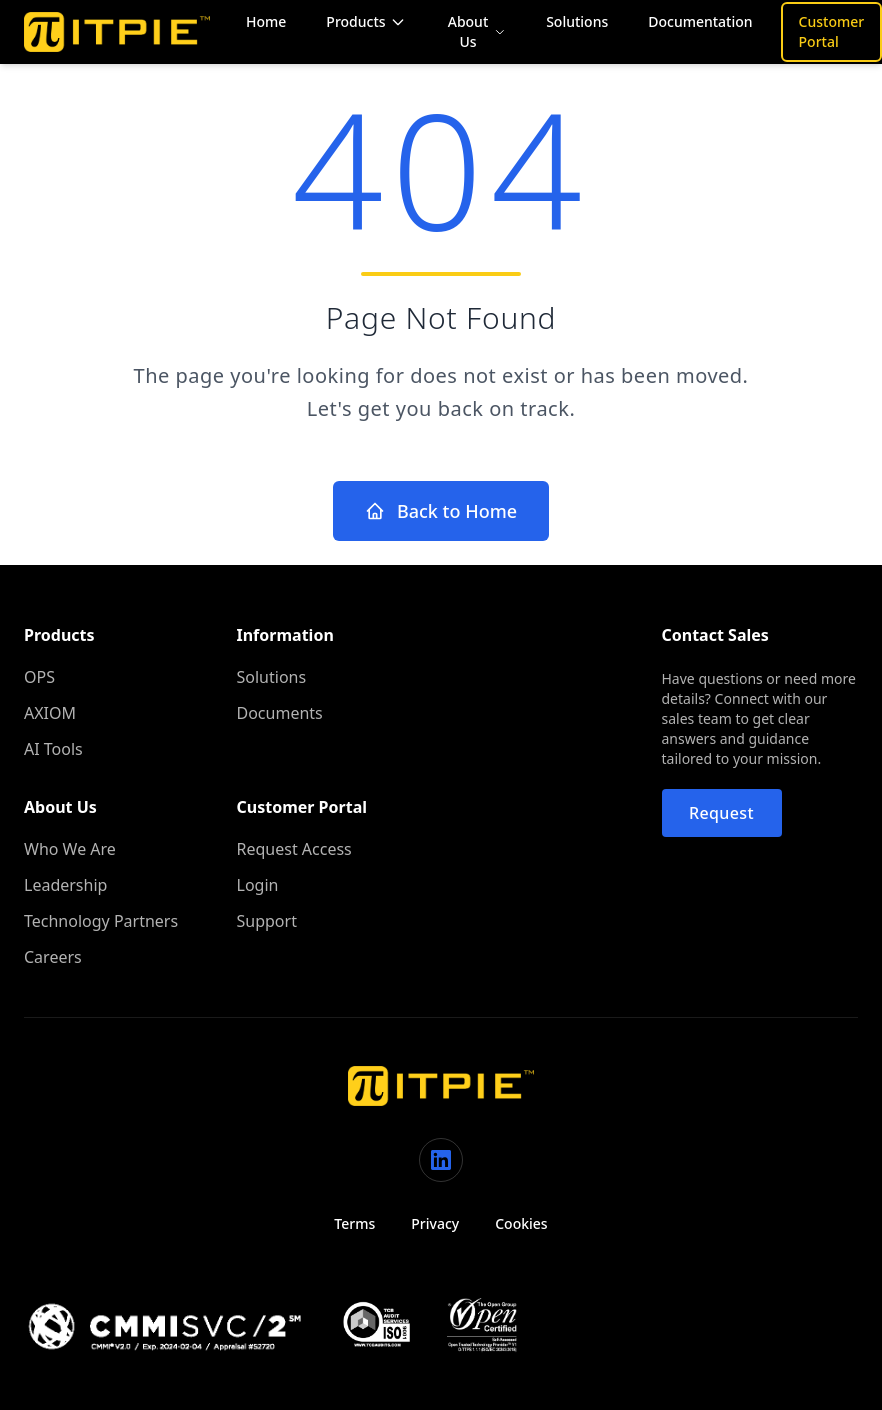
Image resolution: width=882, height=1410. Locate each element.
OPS (39, 677)
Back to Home (441, 511)
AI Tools (53, 749)
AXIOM (50, 713)
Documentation (700, 21)
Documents (280, 713)
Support (267, 921)
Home (266, 21)
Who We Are (70, 849)
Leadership (65, 885)
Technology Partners (101, 921)
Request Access (294, 849)
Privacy (435, 1223)
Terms (354, 1223)
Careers (53, 957)
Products (365, 21)
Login (258, 885)
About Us (477, 31)
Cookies (521, 1223)
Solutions (577, 21)
